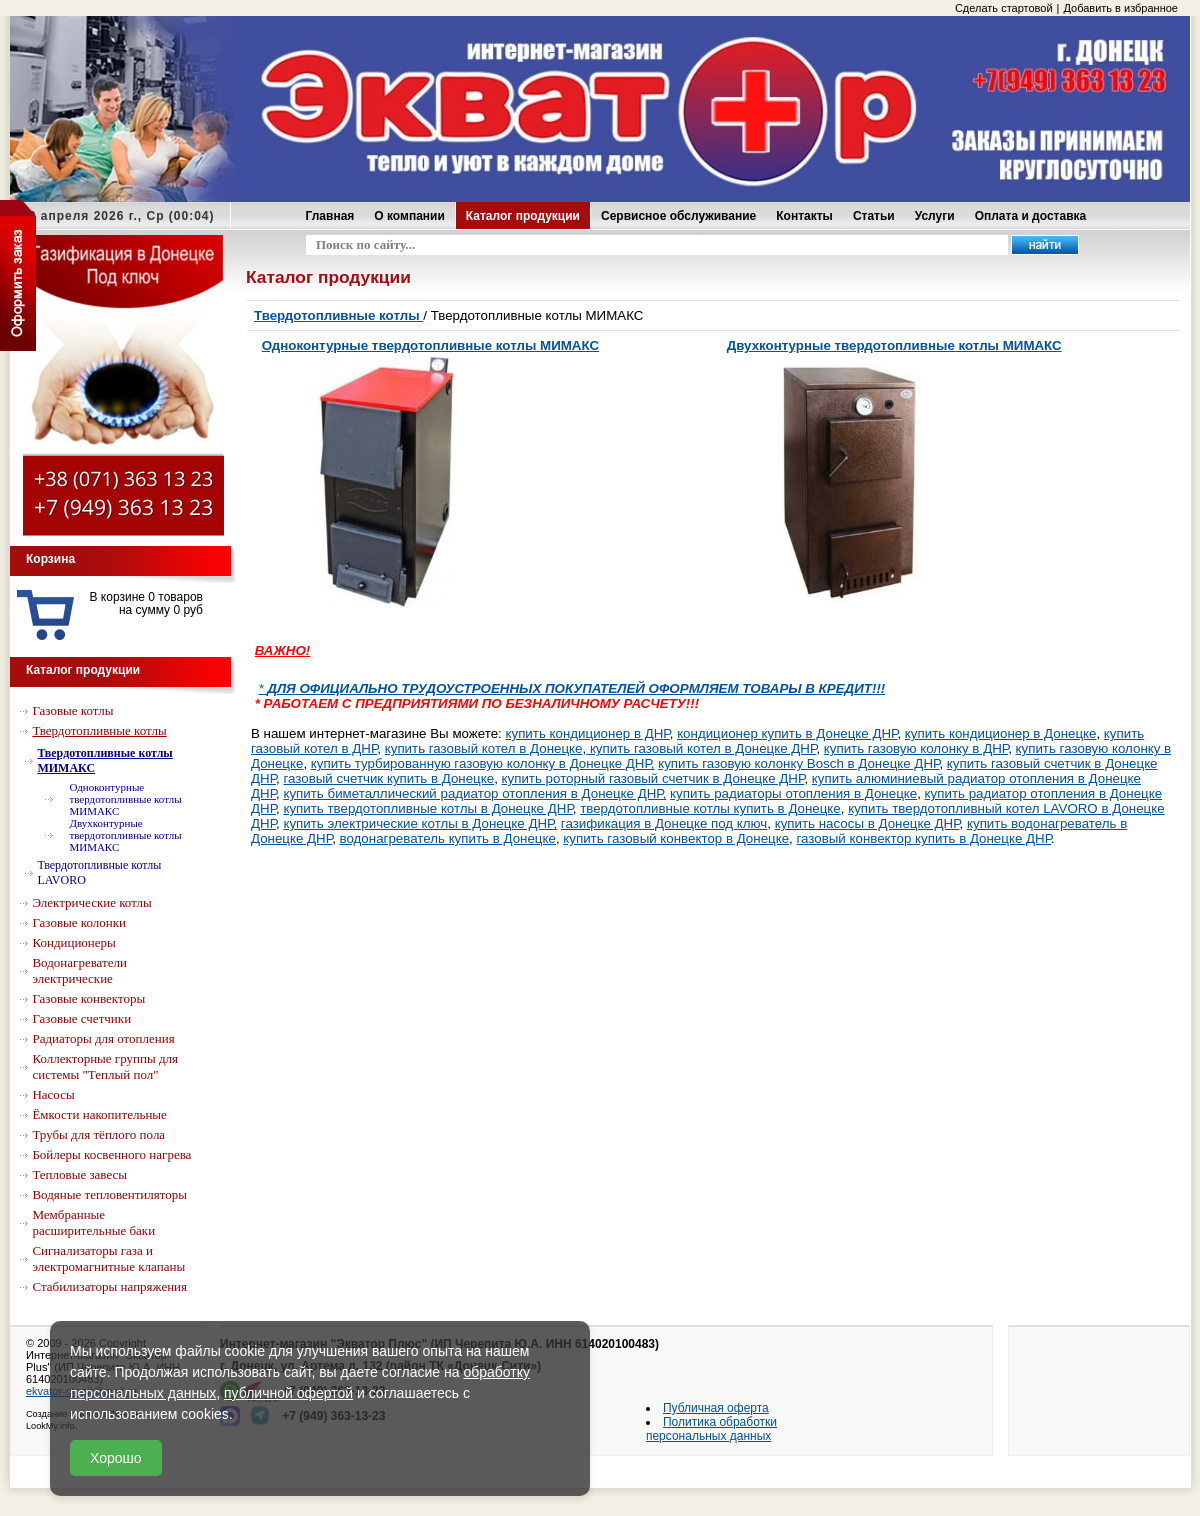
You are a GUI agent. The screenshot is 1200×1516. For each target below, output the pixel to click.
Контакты (804, 216)
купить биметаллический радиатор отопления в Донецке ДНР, (474, 793)
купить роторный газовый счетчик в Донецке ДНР (653, 778)
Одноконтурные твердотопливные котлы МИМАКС (430, 345)
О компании (409, 216)
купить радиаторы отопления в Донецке (793, 793)
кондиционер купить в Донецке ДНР (787, 733)
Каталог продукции (523, 216)
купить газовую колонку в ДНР (916, 748)
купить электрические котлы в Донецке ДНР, (420, 823)
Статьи (874, 216)
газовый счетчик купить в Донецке (388, 778)
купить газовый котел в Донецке (484, 748)
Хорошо (116, 1458)
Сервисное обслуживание (678, 216)
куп (957, 763)
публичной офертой (288, 1393)
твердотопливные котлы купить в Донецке (710, 808)
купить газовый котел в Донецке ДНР (701, 748)
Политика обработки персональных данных (711, 1429)
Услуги (935, 216)
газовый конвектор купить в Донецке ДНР (924, 838)
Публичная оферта (716, 1408)
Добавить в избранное (1120, 8)
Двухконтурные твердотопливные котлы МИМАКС (894, 345)
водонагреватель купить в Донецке (448, 838)
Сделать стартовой (1004, 8)
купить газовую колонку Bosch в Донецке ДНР (798, 763)
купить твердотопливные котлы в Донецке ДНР (427, 808)
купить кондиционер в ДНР (588, 733)
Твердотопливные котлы (338, 315)
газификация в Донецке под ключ (664, 823)
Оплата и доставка (1031, 216)
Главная (330, 216)
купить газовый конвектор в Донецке (676, 838)
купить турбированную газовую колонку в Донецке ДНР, (483, 763)
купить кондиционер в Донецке (1001, 733)
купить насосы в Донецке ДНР (867, 823)
